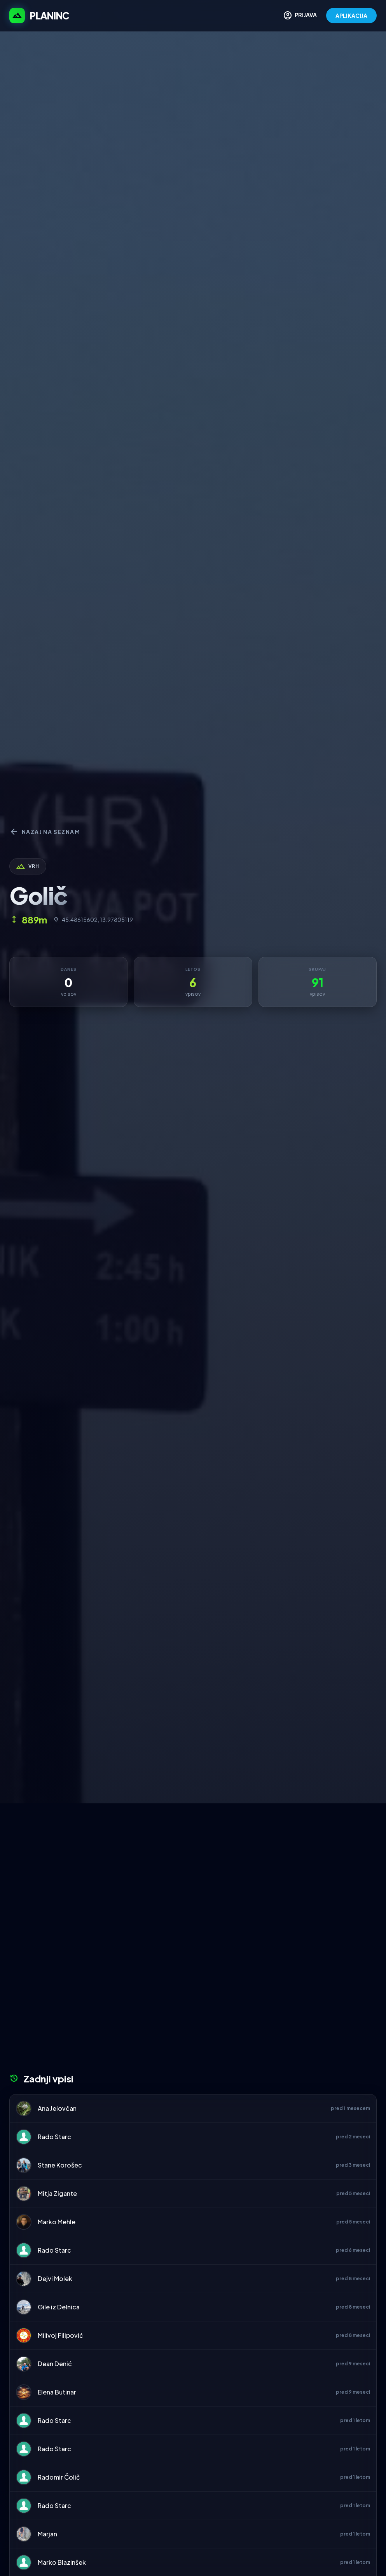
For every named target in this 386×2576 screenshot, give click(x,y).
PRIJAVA (300, 15)
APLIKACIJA (351, 15)
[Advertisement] (193, 1861)
